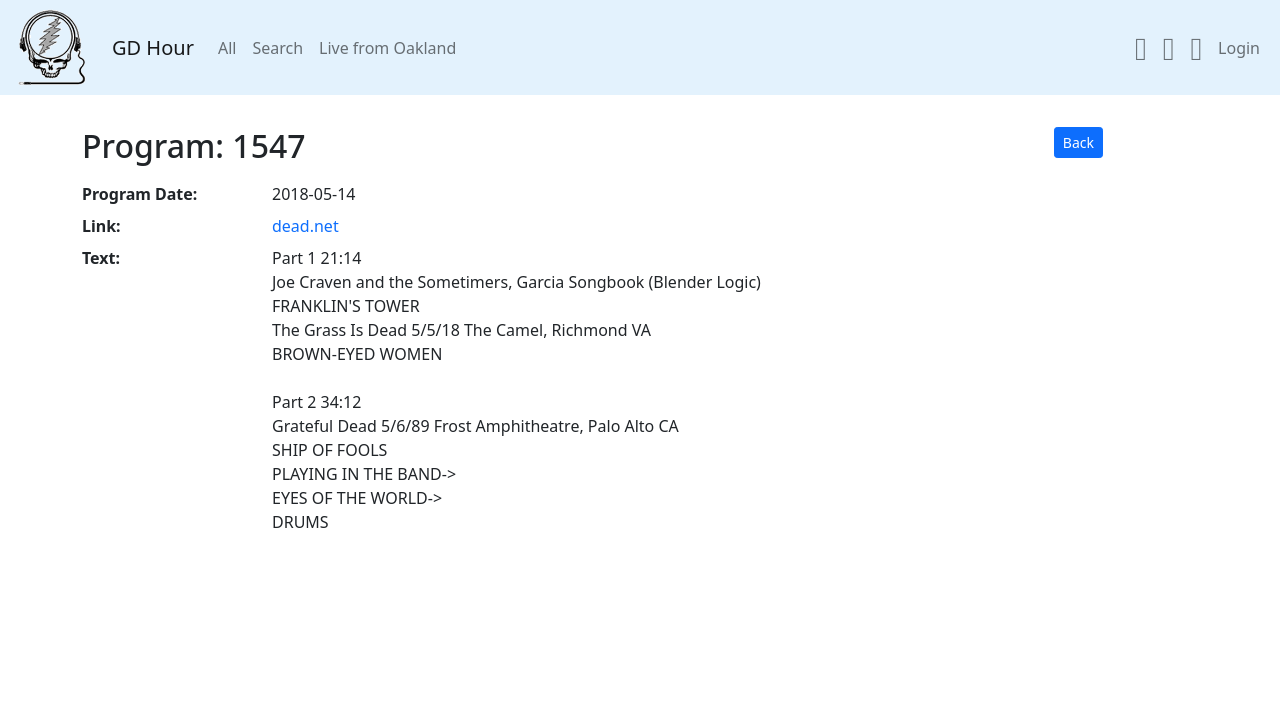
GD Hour (153, 47)
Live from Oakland (387, 48)
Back (1078, 142)
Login (1239, 48)
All (227, 48)
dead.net (305, 226)
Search (277, 48)
